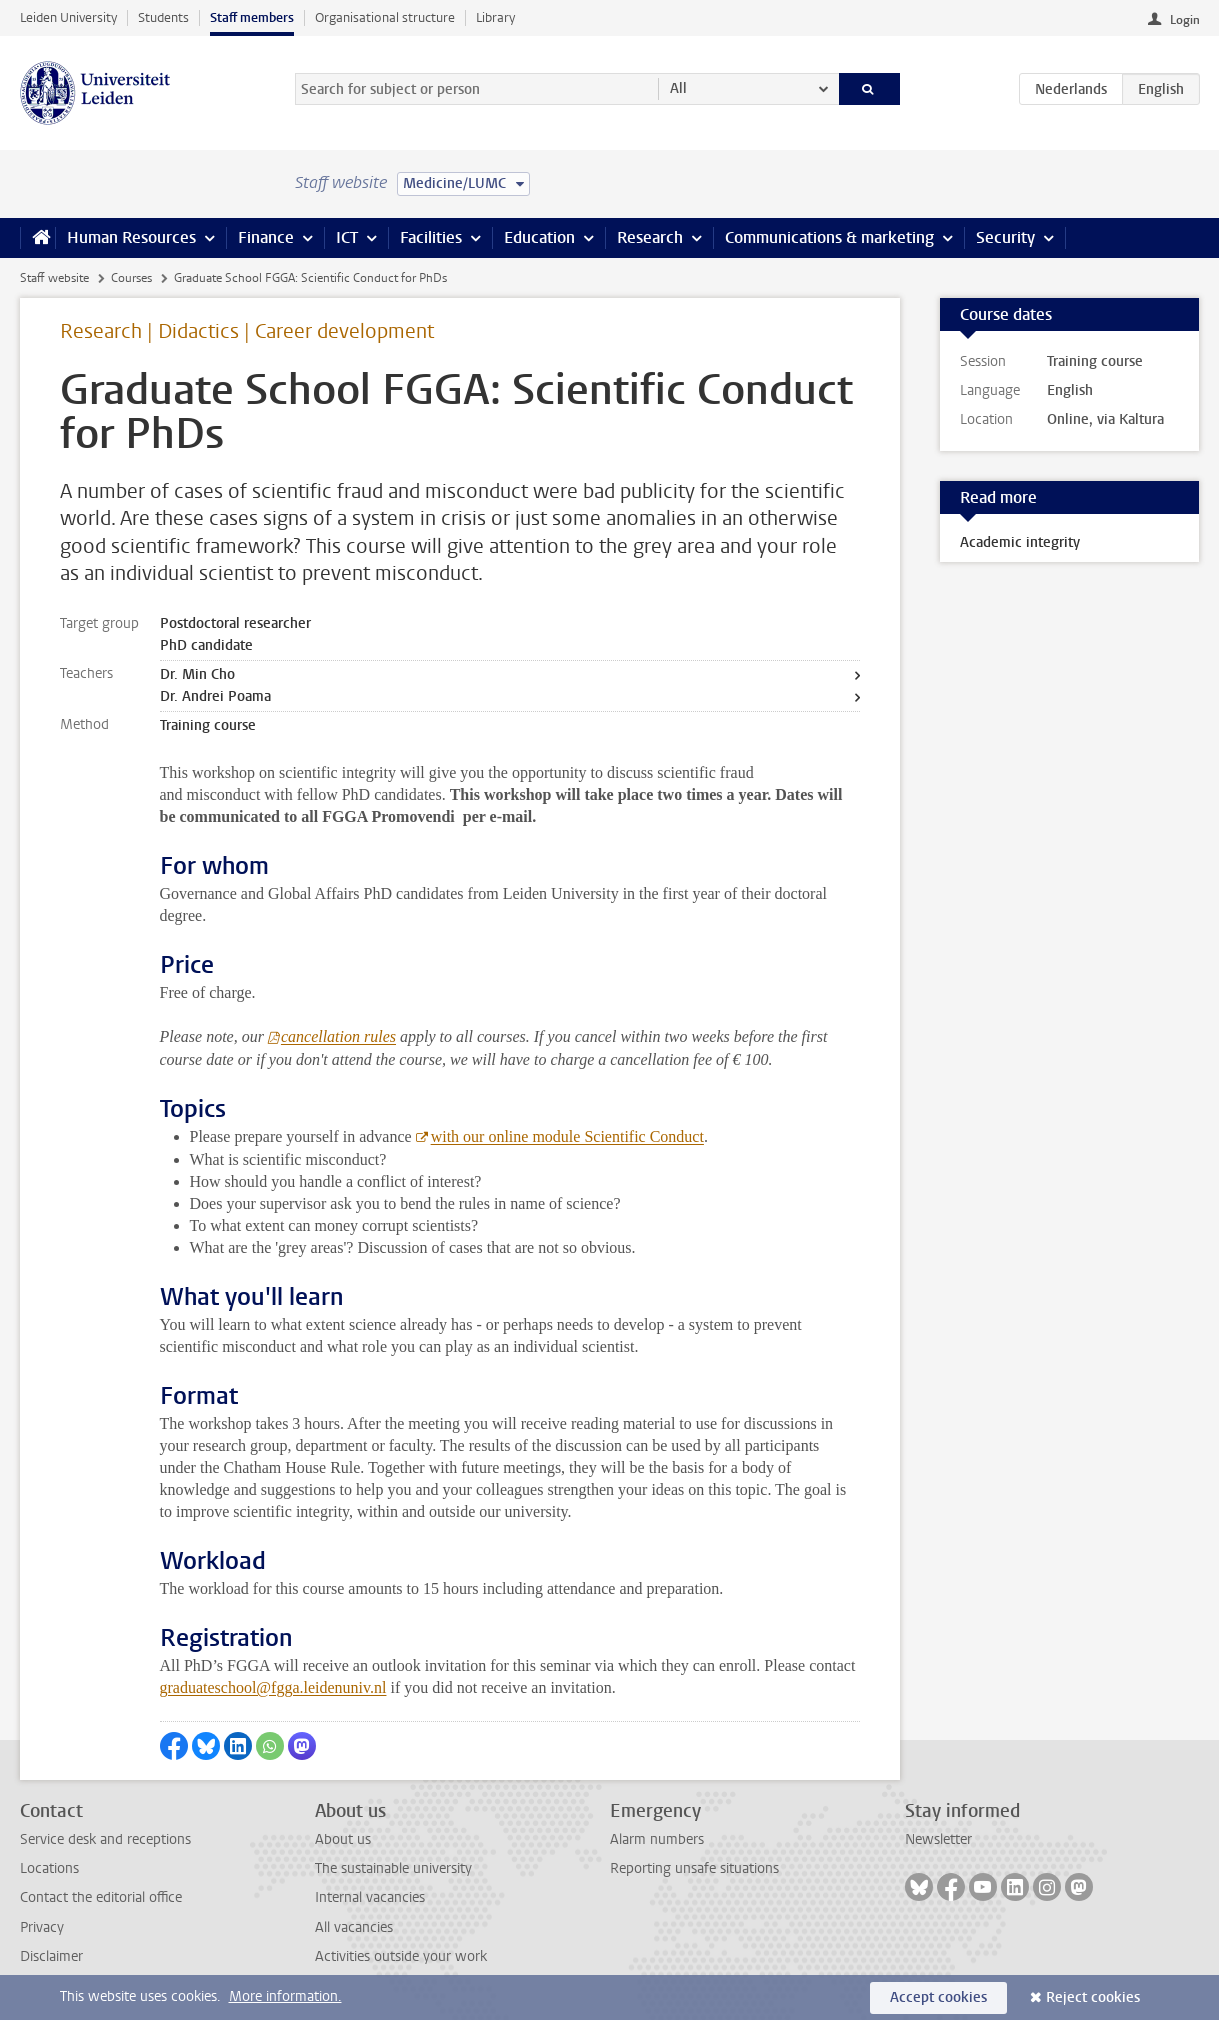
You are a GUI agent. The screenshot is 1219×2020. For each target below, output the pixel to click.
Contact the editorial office (101, 1897)
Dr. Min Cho (197, 674)
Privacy (42, 1927)
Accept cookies (938, 1997)
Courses (131, 278)
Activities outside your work (401, 1956)
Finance (266, 237)
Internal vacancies (370, 1897)
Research (650, 237)
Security (1005, 237)
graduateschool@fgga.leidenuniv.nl (273, 1687)
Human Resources (131, 237)
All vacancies (354, 1927)
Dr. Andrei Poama (215, 696)
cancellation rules (338, 1036)
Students (163, 17)
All (678, 88)
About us (343, 1839)
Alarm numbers (657, 1839)
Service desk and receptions (105, 1839)
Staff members (252, 17)
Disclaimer (51, 1956)
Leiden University (68, 17)
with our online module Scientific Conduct (567, 1136)
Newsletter (938, 1839)
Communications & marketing (829, 237)
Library (495, 17)
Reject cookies (1093, 1997)
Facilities (431, 237)
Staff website (54, 278)
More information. (285, 1996)
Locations (49, 1868)
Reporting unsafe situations (694, 1868)
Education (539, 237)
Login (1185, 20)
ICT (347, 237)
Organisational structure (385, 17)
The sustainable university (393, 1868)
